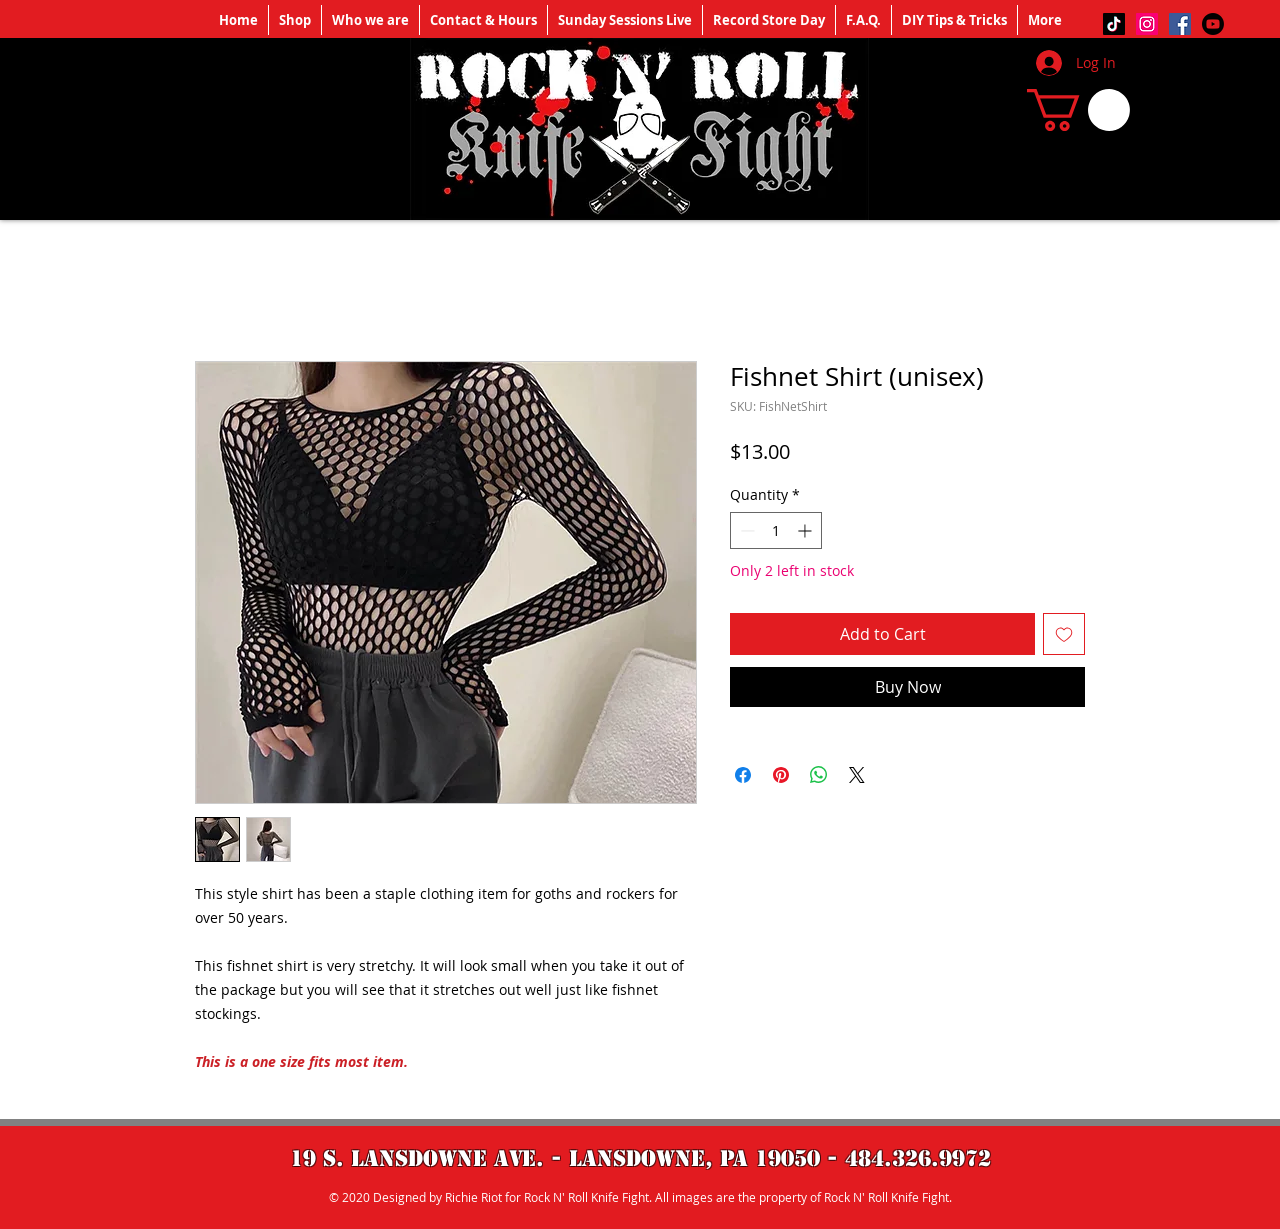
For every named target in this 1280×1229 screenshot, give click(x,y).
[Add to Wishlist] (1064, 634)
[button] (1078, 110)
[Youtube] (1213, 24)
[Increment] (806, 530)
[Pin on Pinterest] (781, 775)
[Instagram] (1147, 24)
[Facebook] (1180, 24)
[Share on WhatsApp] (819, 775)
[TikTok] (1114, 24)
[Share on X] (857, 775)
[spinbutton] (776, 530)
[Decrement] (745, 530)
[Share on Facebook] (743, 775)
